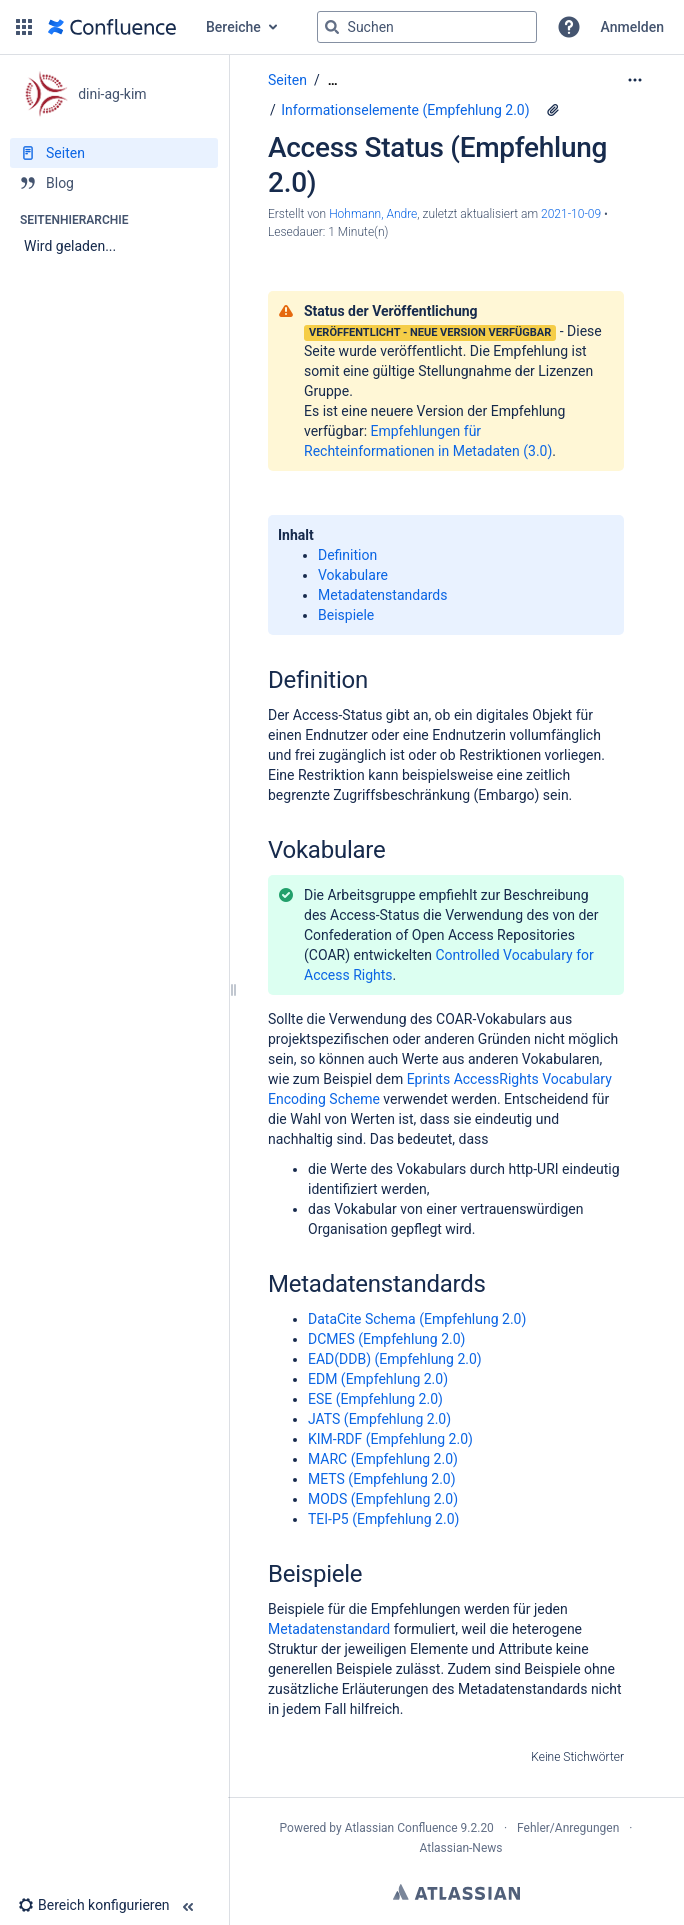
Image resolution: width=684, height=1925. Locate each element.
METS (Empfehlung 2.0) (382, 1479)
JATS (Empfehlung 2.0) (379, 1419)
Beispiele (346, 615)
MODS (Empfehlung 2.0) (383, 1499)
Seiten (287, 80)
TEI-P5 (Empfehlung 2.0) (383, 1519)
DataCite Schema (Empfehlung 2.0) (417, 1319)
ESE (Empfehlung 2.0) (375, 1399)
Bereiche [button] (233, 27)
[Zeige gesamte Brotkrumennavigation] (333, 80)
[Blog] (114, 183)
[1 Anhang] (553, 110)
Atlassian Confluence (401, 1828)
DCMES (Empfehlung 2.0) (386, 1339)
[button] (24, 27)
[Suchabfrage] (427, 27)
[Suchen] (332, 27)
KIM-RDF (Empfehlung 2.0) (390, 1439)
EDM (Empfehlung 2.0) (378, 1379)
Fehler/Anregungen (568, 1828)
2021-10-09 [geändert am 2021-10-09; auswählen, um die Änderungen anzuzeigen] (571, 214)
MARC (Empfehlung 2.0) (383, 1459)
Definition (347, 555)
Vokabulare (353, 575)
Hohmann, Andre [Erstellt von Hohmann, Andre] (373, 214)
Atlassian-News (460, 1848)
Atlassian (456, 1892)
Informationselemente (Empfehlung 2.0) (405, 110)
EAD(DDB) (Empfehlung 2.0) (395, 1359)
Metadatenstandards (383, 595)
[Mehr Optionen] (635, 80)
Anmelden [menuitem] (632, 27)
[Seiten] (114, 153)
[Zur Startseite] (112, 27)
